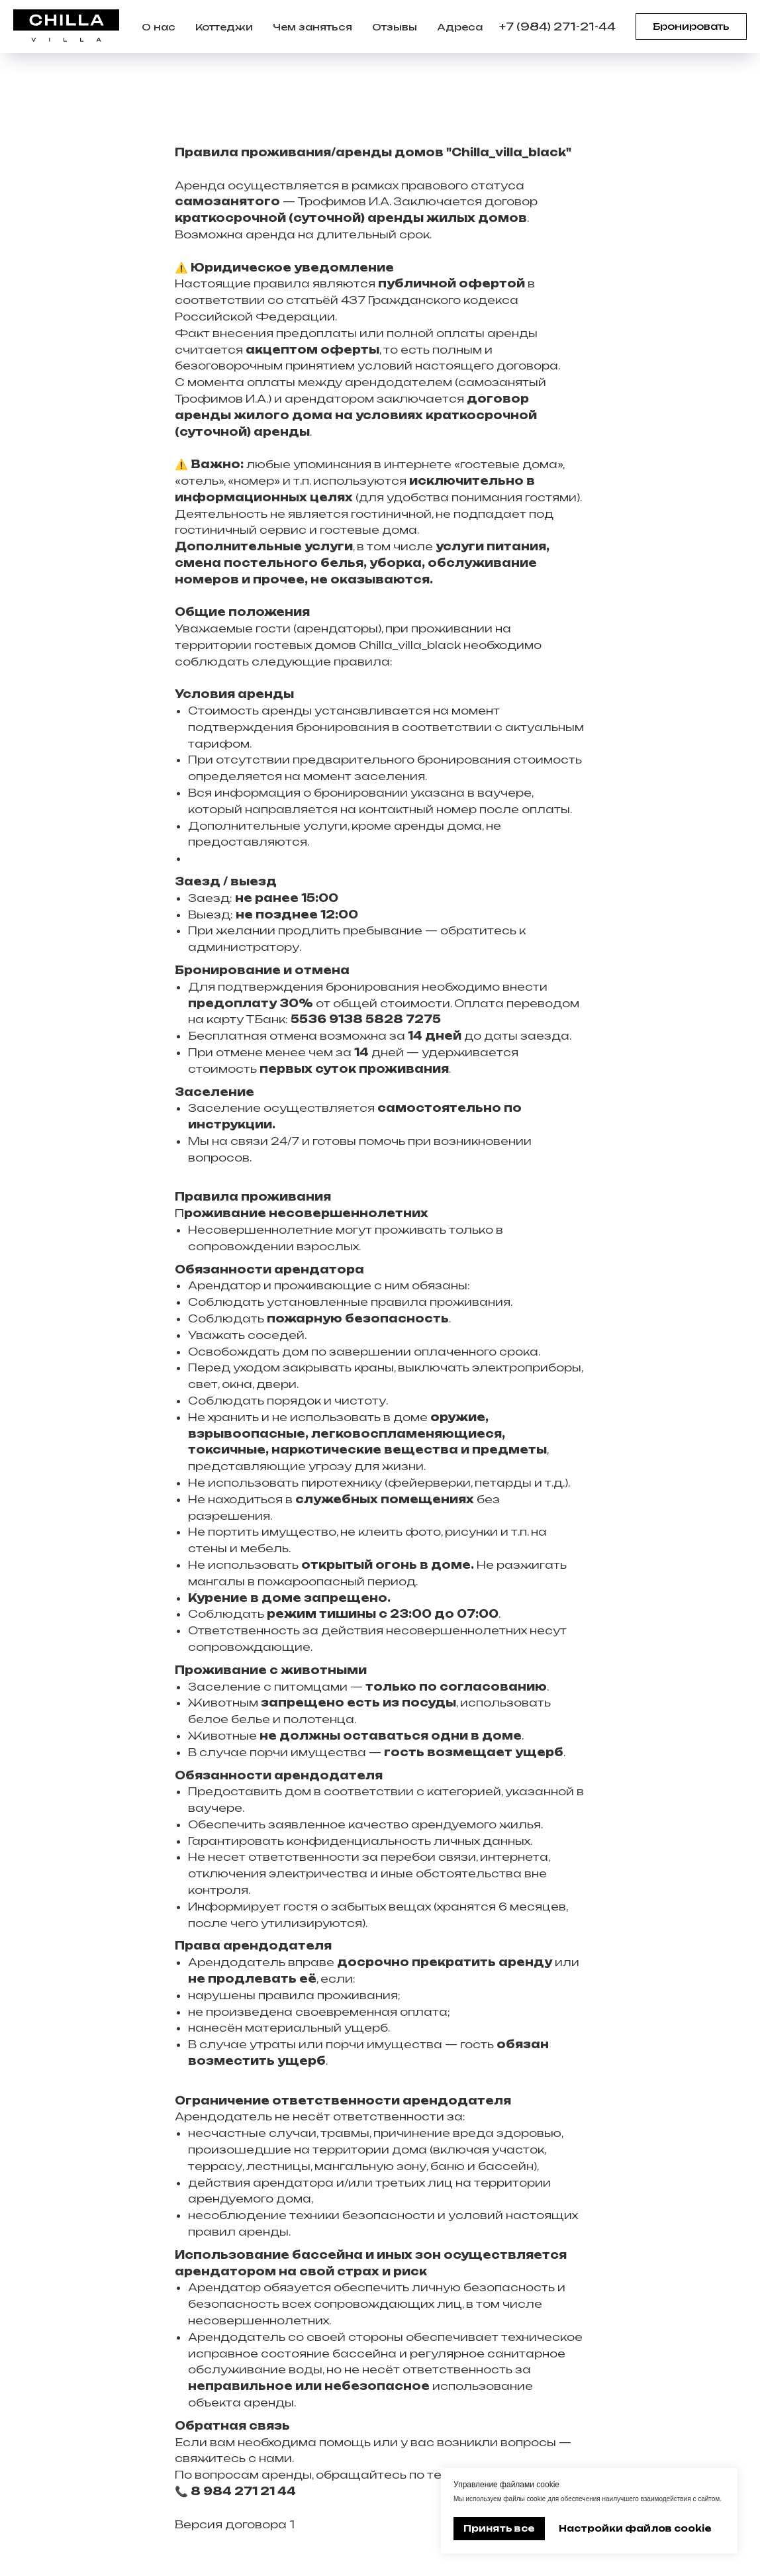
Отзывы (394, 26)
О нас (158, 26)
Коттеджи (224, 26)
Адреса (460, 26)
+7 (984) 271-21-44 (557, 26)
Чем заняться (312, 26)
